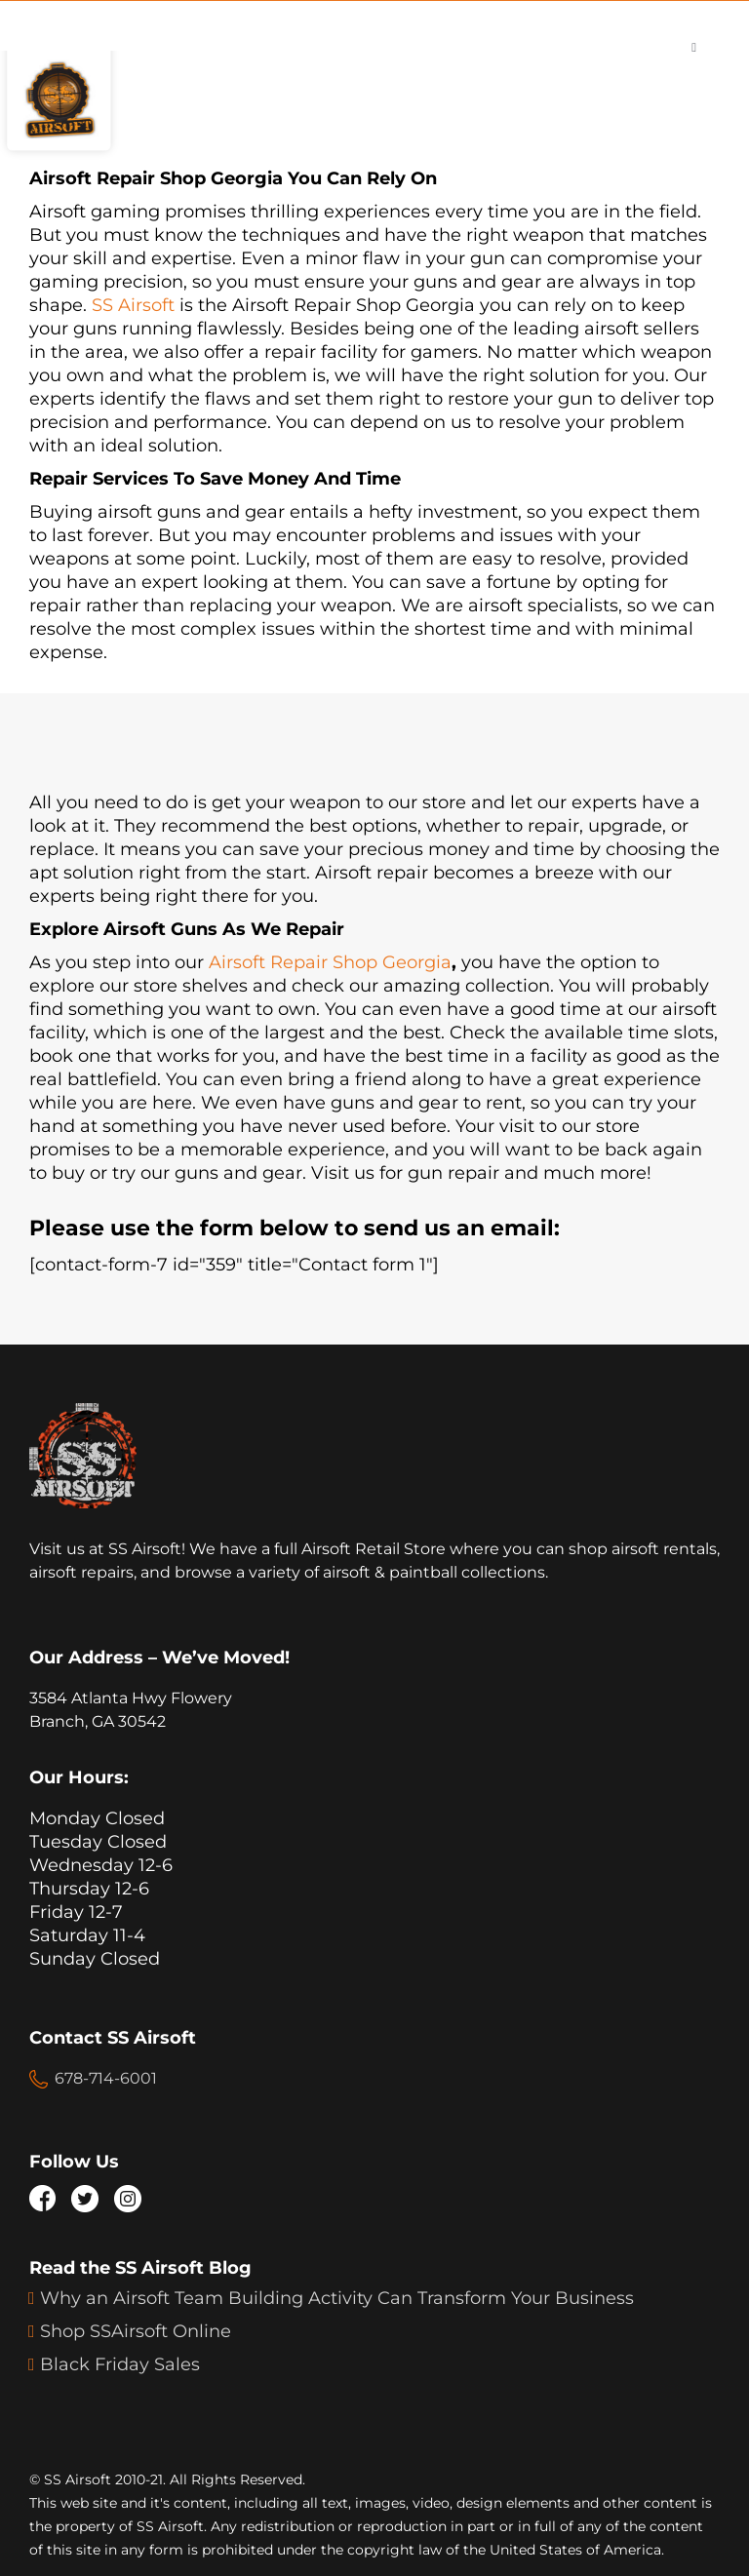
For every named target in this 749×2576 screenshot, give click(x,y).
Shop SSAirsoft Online (135, 2331)
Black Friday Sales (120, 2364)
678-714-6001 (106, 2078)
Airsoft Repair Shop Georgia (330, 962)
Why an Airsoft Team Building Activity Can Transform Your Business (337, 2298)
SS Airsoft (133, 305)
